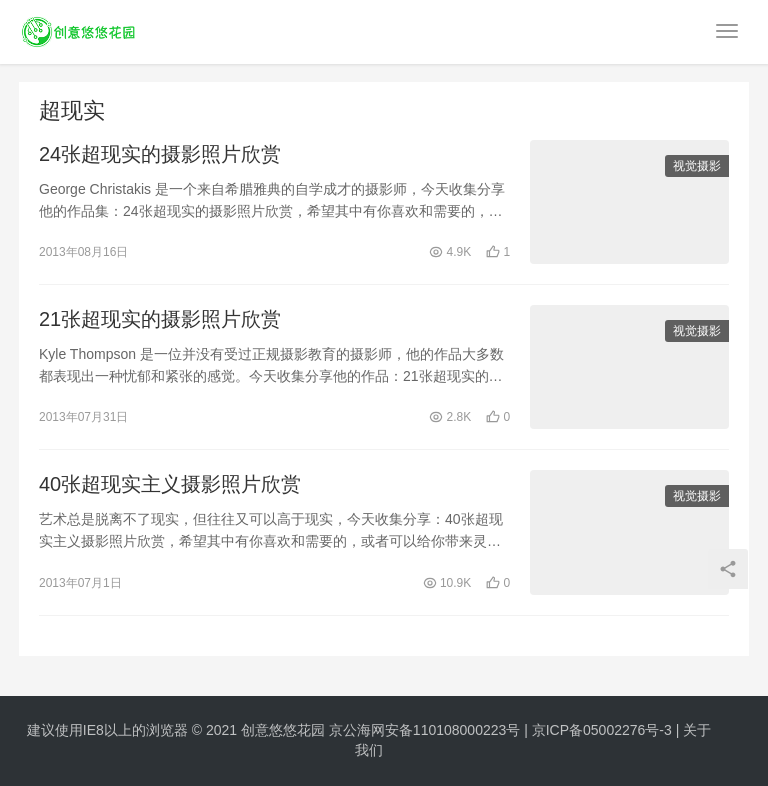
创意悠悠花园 (283, 730)
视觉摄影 (697, 166)
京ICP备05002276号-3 (602, 730)
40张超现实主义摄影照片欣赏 (170, 484)
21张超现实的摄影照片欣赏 (160, 319)
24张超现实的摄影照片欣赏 (160, 154)
